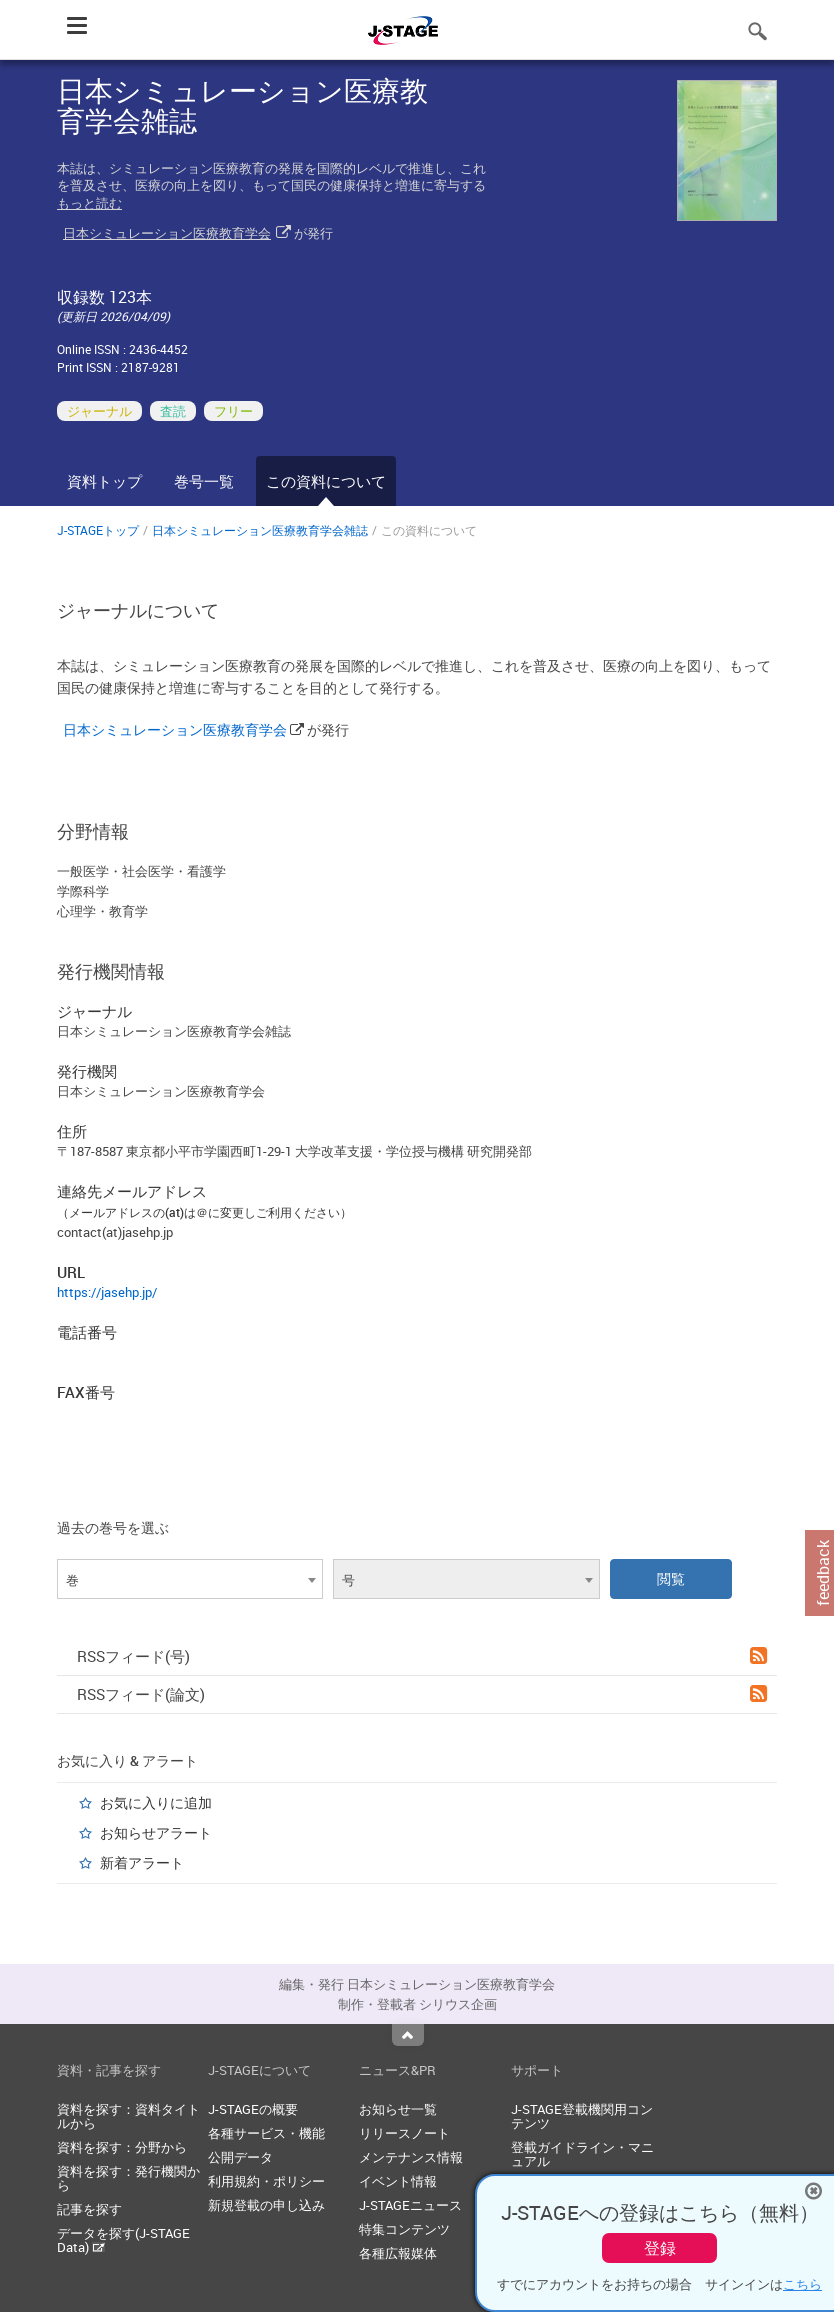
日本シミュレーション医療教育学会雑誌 (260, 530)
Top (408, 2035)
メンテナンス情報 (411, 2157)
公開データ (240, 2157)
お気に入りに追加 (156, 1802)
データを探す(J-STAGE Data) (123, 2240)
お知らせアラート (156, 1832)
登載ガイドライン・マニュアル (582, 2154)
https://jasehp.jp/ (107, 1292)
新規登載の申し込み (266, 2205)
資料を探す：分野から (122, 2147)
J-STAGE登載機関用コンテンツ (582, 2116)
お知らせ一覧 (398, 2109)
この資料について (326, 481)
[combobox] (190, 1579)
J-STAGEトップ (98, 530)
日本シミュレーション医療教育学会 (167, 233)
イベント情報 (398, 2181)
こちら (802, 2284)
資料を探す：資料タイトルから (128, 2116)
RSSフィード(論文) (422, 1694)
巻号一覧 (204, 481)
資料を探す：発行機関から (128, 2178)
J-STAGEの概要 (253, 2109)
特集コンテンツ (404, 2229)
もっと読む (89, 203)
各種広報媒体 (398, 2253)
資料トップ (104, 481)
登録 (660, 2248)
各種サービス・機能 (266, 2133)
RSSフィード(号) (422, 1656)
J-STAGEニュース (410, 2205)
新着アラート (142, 1862)
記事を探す (89, 2209)
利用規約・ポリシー (266, 2181)
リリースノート (404, 2133)
